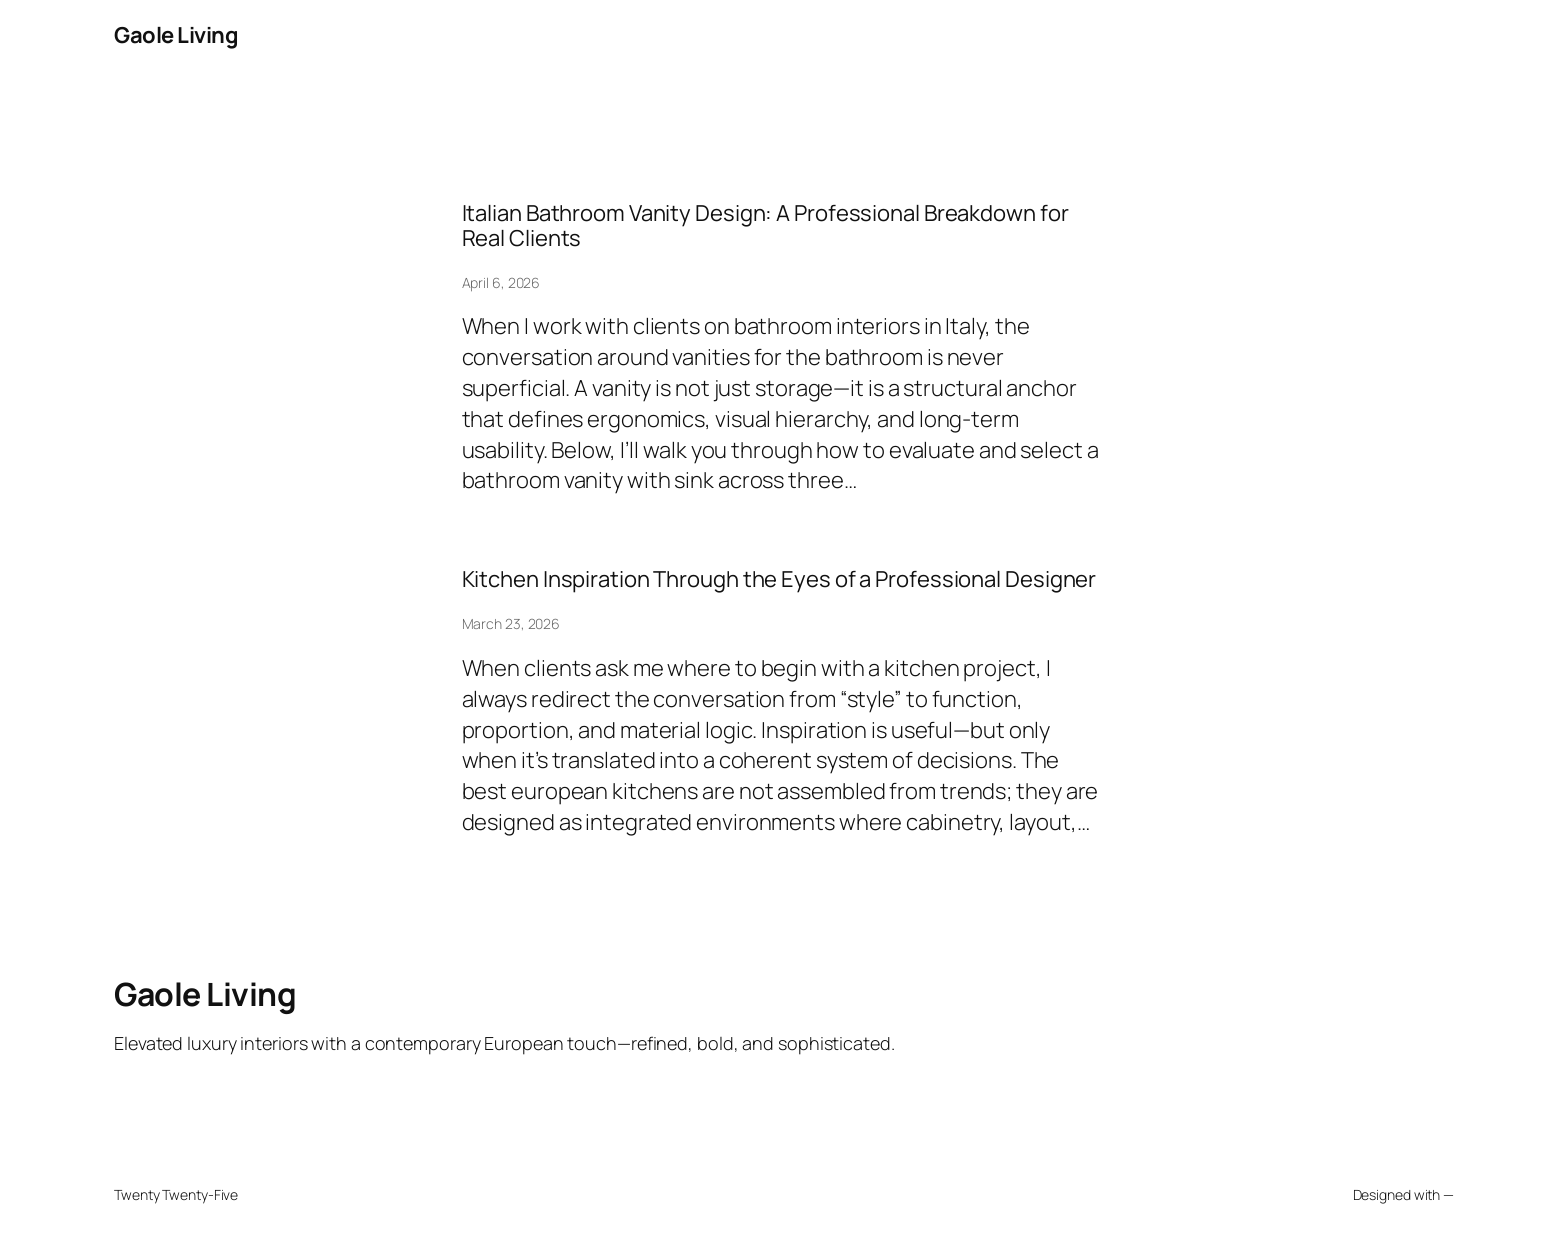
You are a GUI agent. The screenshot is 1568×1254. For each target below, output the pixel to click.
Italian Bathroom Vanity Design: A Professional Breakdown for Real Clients (765, 226)
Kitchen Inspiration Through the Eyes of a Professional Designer (779, 579)
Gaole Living (176, 35)
